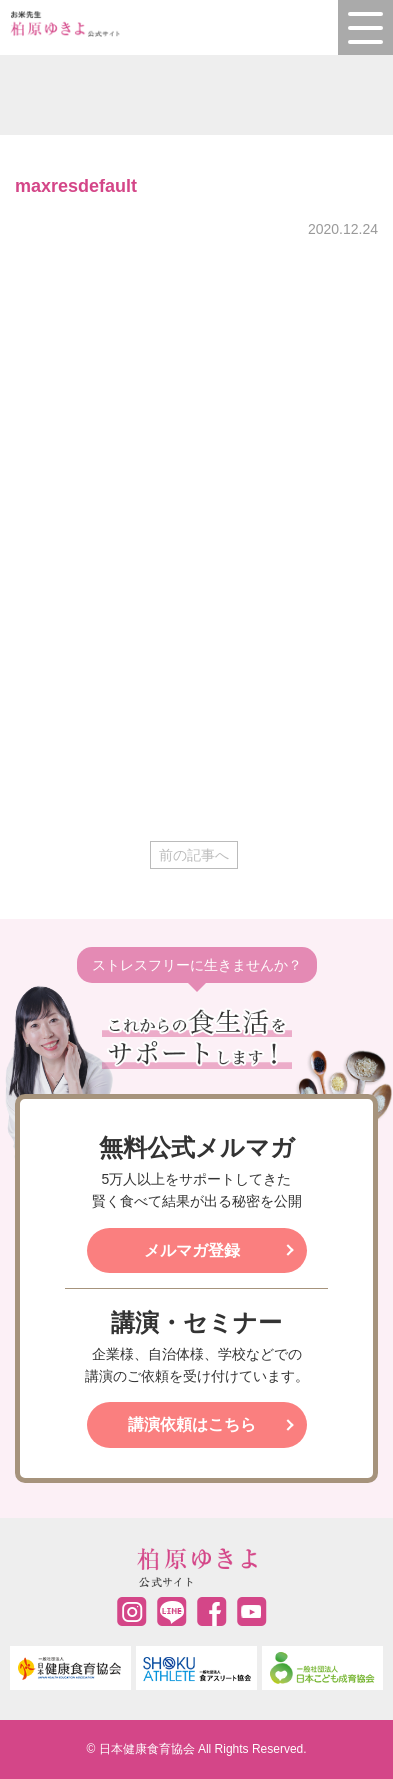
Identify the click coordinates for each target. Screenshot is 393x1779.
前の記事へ (194, 855)
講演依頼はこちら (192, 1424)
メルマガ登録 (192, 1250)
